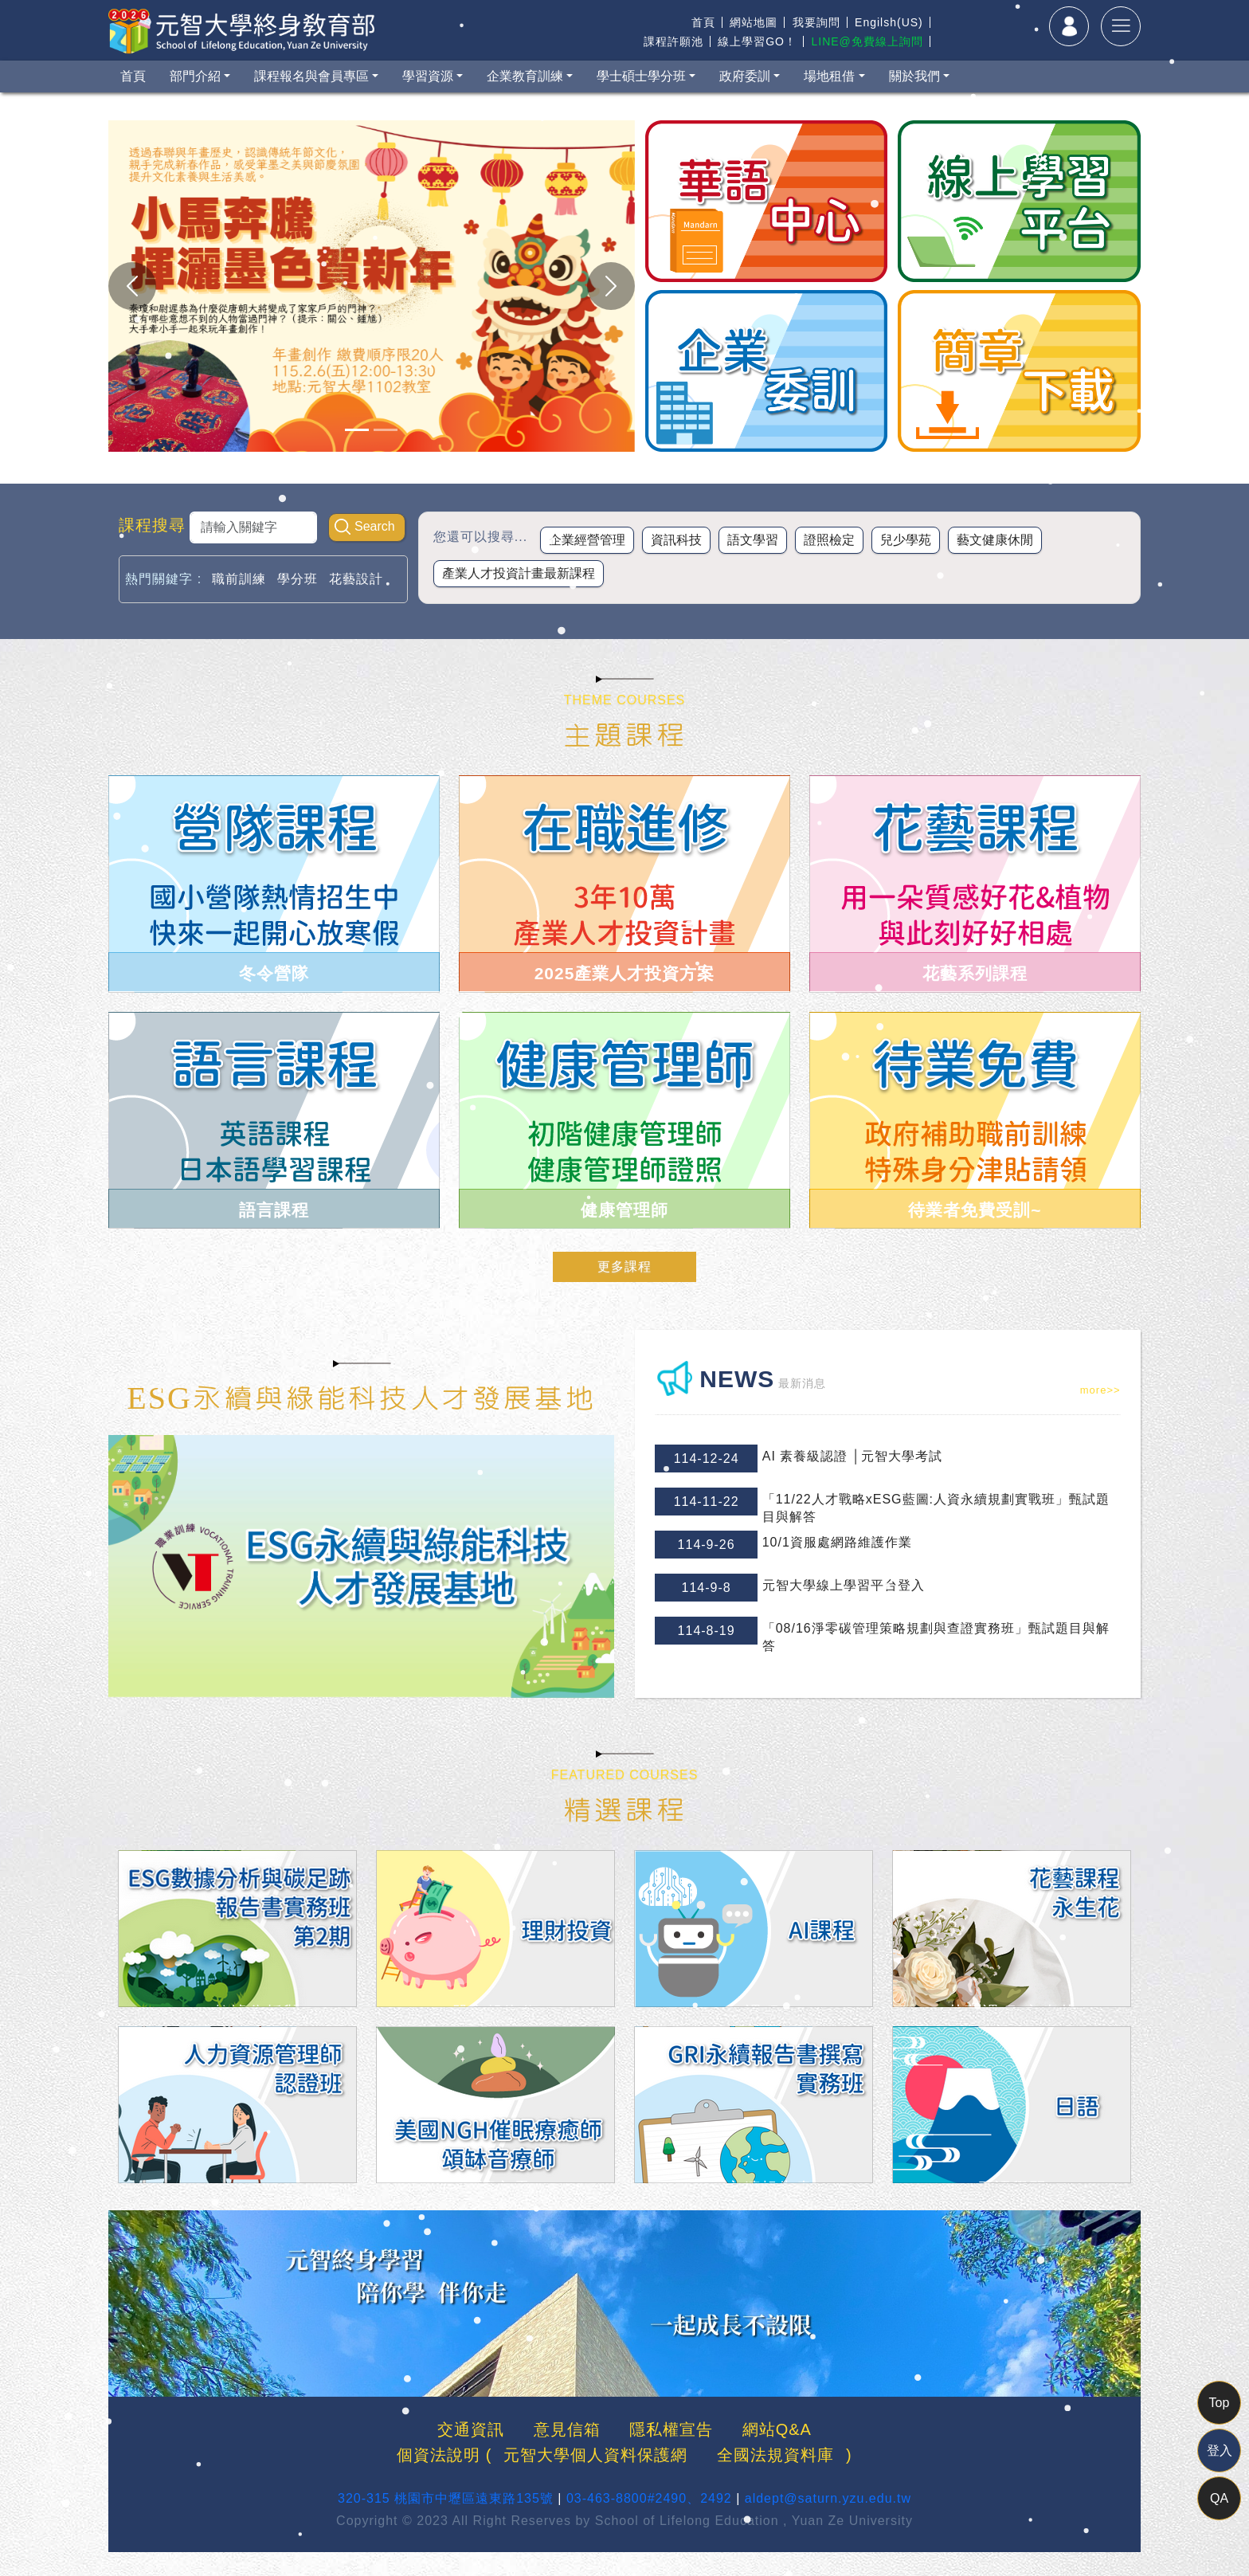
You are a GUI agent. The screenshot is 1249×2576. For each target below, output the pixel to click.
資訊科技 (676, 540)
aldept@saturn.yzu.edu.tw (828, 2498)
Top (1219, 2402)
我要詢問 (816, 22)
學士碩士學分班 (641, 76)
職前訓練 (239, 579)
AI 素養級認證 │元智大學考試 (852, 1456)
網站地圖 (753, 22)
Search (374, 526)
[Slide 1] (357, 430)
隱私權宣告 (671, 2429)
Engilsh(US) (889, 22)
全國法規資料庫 (775, 2455)
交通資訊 (470, 2429)
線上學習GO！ (757, 41)
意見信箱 (567, 2429)
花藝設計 (356, 579)
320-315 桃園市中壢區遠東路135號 (446, 2498)
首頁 (703, 22)
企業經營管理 (587, 540)
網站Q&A (777, 2429)
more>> (1100, 1390)
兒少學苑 (905, 540)
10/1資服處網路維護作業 (837, 1542)
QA (1219, 2498)
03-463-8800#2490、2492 (649, 2498)
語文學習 (752, 540)
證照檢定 (829, 540)
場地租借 (829, 76)
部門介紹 (195, 76)
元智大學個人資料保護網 (595, 2455)
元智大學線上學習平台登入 (843, 1585)
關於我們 (914, 76)
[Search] (253, 527)
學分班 (297, 579)
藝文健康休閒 (995, 540)
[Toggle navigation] (1121, 26)
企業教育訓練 (525, 76)
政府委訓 (744, 76)
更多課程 (624, 1266)
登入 (1219, 2450)
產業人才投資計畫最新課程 (518, 573)
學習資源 (427, 76)
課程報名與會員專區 (311, 76)
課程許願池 (673, 41)
